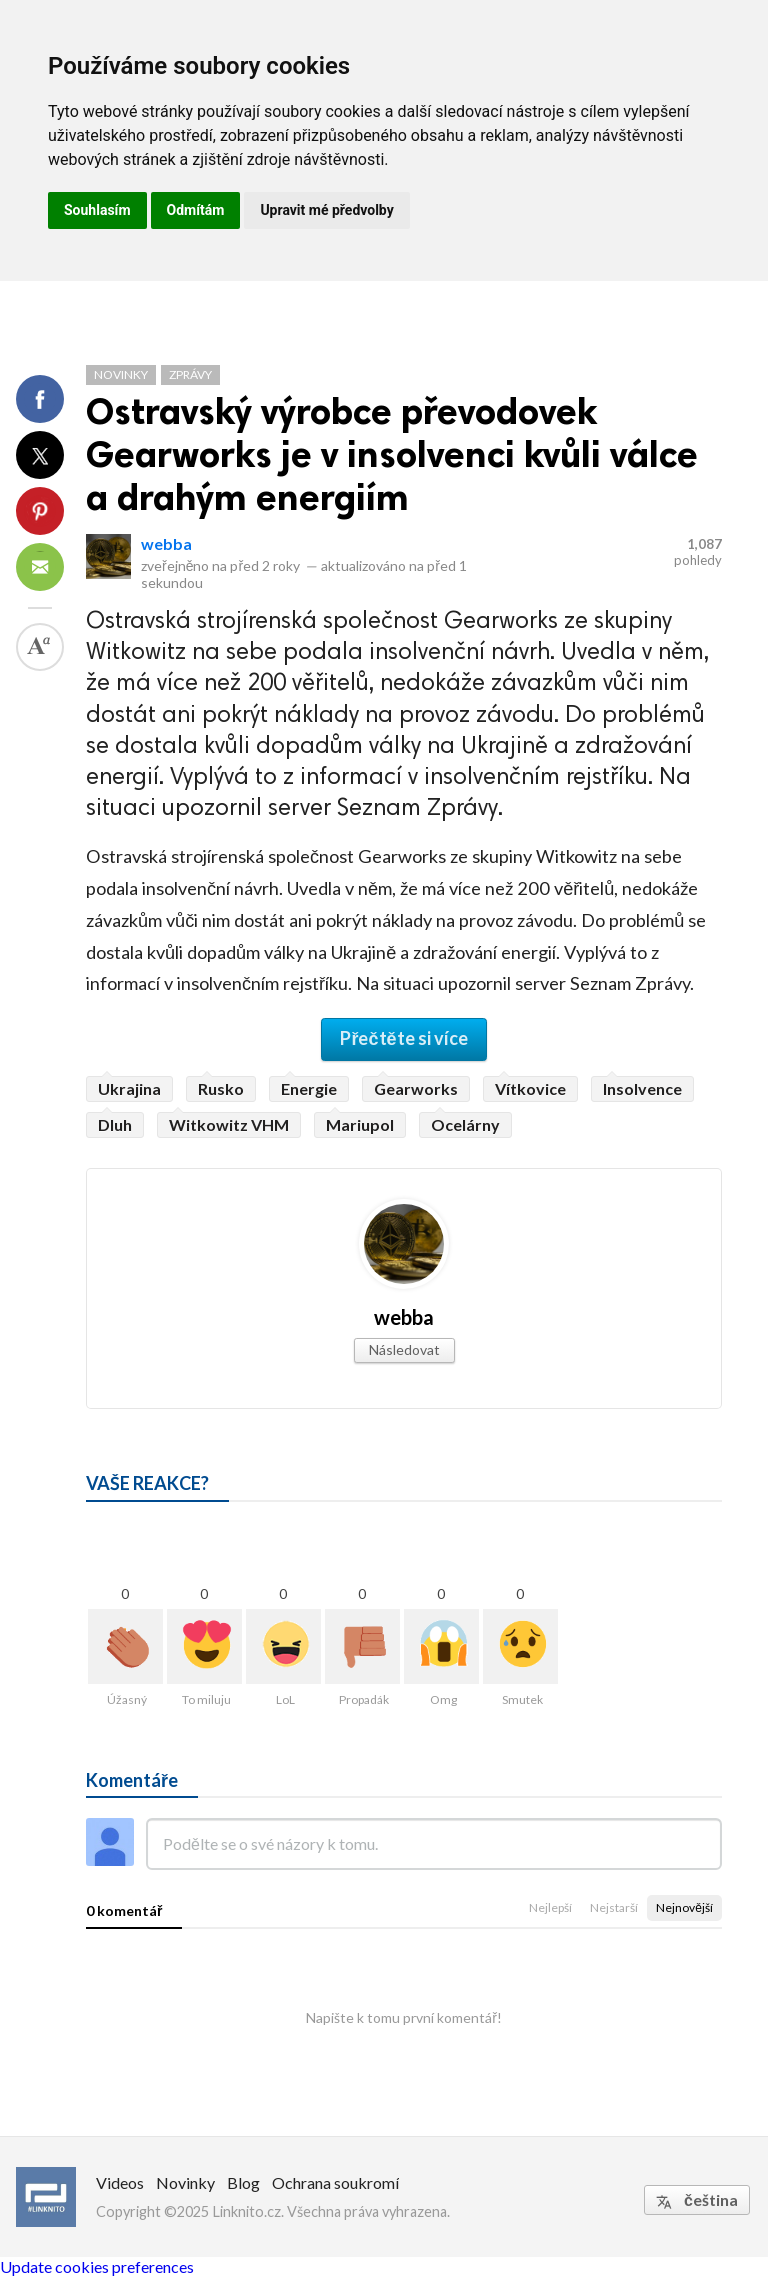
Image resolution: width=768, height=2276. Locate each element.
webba (166, 543)
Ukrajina (129, 1088)
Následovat (404, 1349)
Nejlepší (550, 1907)
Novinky (121, 374)
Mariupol (360, 1124)
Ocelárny (465, 1124)
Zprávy (190, 374)
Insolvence (642, 1088)
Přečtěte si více (403, 1038)
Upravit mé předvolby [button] (326, 210)
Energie (309, 1088)
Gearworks (416, 1088)
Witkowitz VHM (229, 1124)
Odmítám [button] (196, 210)
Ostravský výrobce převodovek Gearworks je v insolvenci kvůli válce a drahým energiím (392, 454)
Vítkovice (530, 1088)
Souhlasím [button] (97, 210)
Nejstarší (614, 1907)
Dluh (115, 1124)
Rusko (221, 1088)
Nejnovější (684, 1907)
